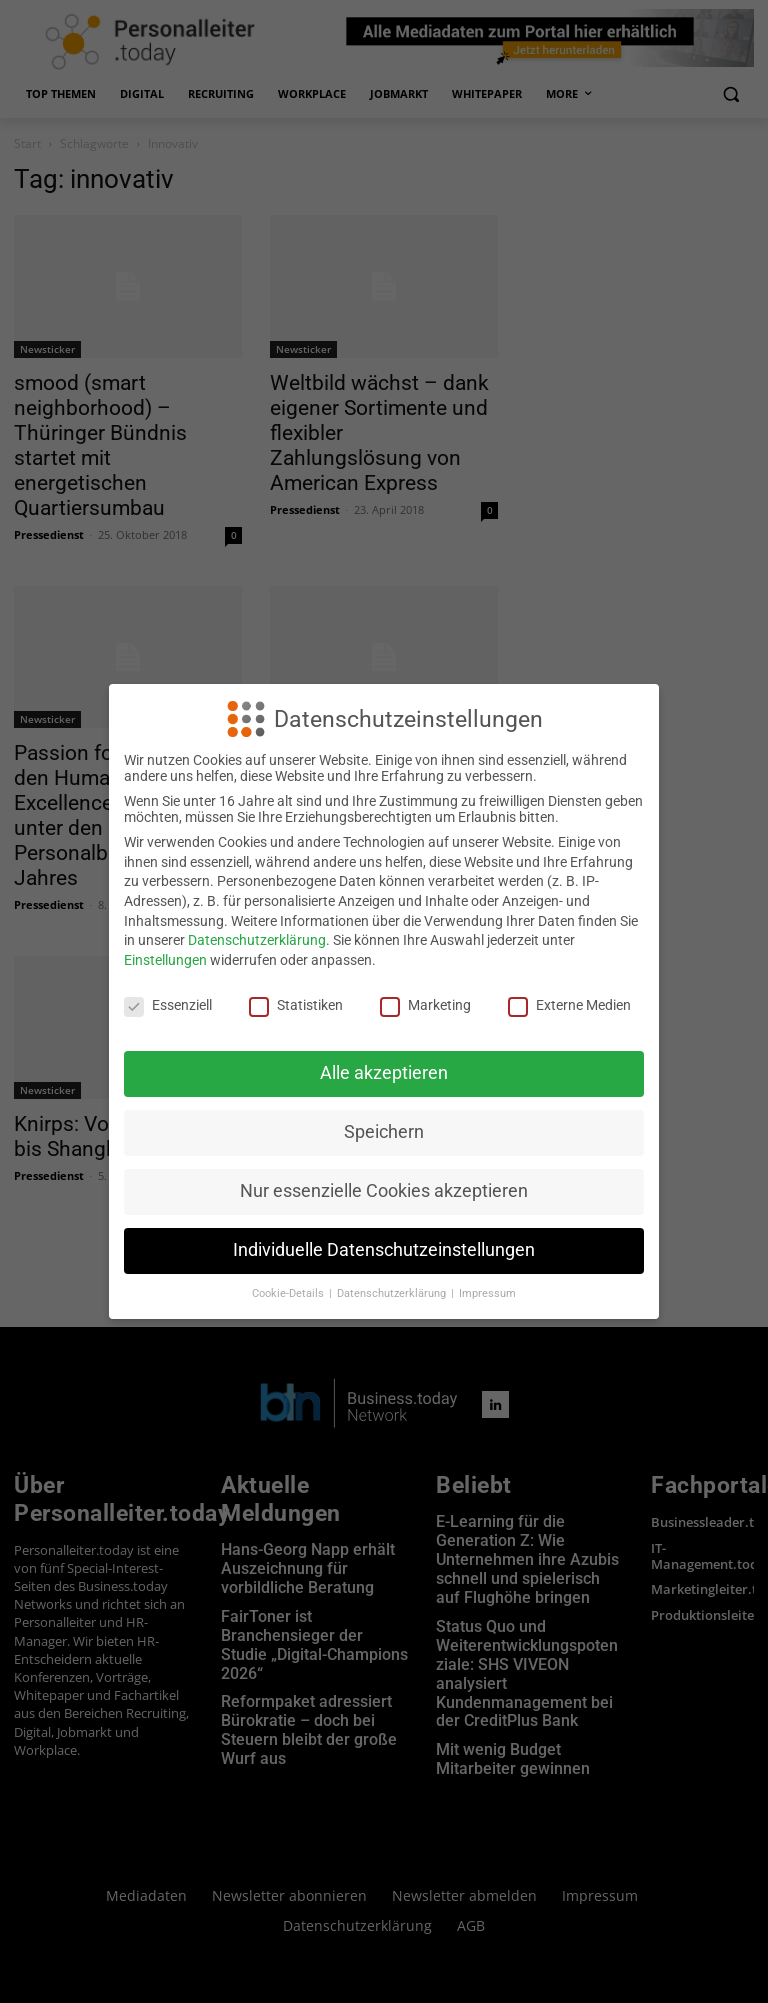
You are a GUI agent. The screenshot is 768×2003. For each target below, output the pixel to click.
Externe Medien (569, 1005)
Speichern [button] (384, 1132)
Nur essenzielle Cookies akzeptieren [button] (384, 1191)
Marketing (425, 1005)
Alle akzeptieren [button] (384, 1073)
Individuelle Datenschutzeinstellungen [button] (384, 1250)
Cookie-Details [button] (289, 1293)
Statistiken (296, 1005)
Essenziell (168, 1005)
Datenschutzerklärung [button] (393, 1293)
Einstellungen (165, 960)
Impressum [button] (487, 1293)
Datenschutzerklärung (257, 940)
